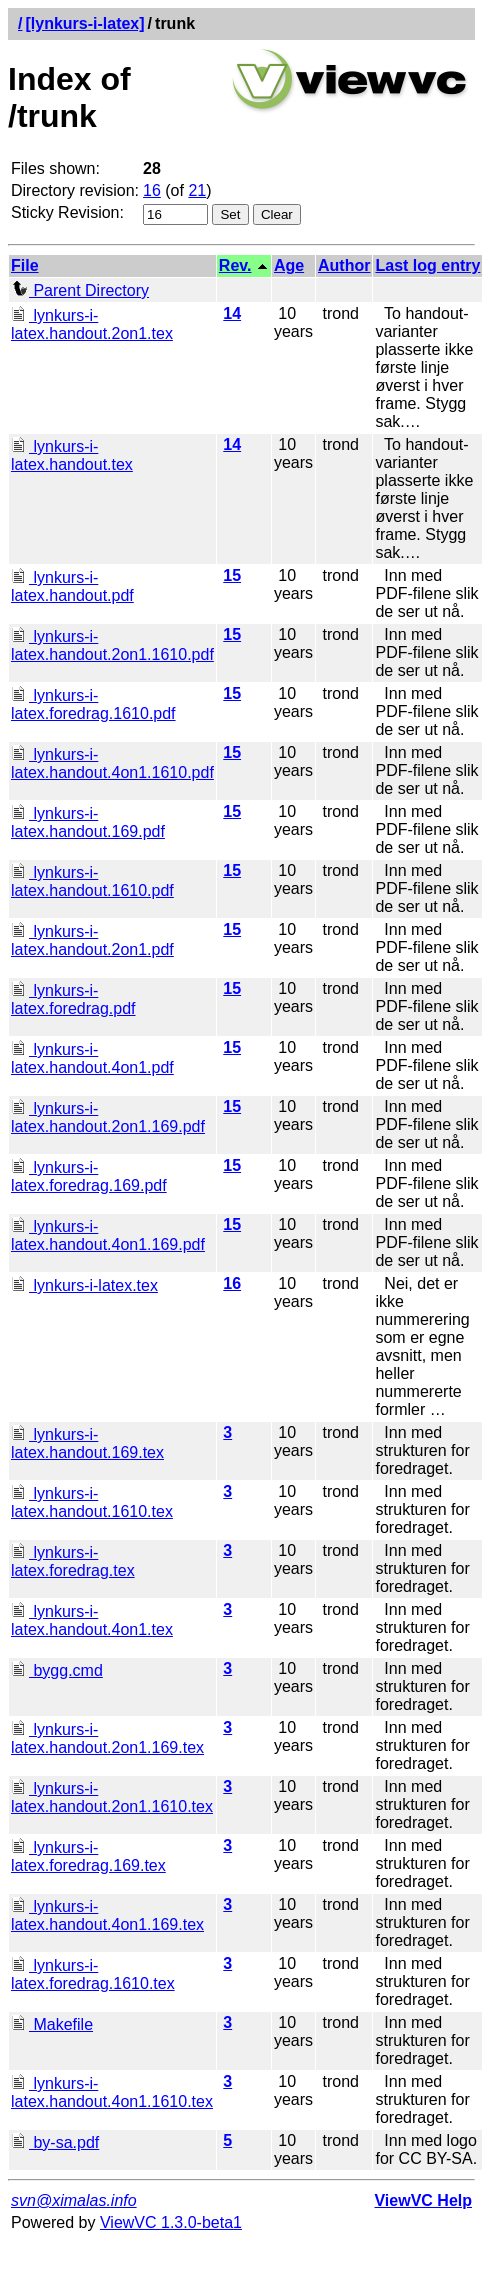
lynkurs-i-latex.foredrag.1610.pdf (93, 704)
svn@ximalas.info (74, 2200)
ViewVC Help (423, 2200)
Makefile (52, 2024)
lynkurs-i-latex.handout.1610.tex (92, 1502)
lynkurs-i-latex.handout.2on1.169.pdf (108, 1117)
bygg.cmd (57, 1670)
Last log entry (427, 265)
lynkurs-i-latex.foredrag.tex (73, 1561)
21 (197, 190)
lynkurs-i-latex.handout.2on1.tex (92, 324)
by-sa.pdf (55, 2142)
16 (152, 190)
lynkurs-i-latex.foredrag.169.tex (88, 1856)
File (25, 265)
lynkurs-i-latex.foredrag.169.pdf (89, 1176)
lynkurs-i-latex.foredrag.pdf (73, 999)
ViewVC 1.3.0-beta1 (171, 2222)
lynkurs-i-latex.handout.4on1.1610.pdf (112, 763)
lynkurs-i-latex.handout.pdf (72, 586)
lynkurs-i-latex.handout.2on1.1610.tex (112, 1797)
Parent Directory (80, 290)
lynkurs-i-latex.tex (84, 1285)
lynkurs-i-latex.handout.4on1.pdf (92, 1058)
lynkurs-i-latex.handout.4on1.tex (92, 1620)
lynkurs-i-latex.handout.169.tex (87, 1443)
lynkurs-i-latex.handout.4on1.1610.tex (112, 2092)
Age (289, 265)
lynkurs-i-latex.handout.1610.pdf (92, 881)
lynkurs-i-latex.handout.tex (72, 455)
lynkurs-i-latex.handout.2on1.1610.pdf (112, 645)
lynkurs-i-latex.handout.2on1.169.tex (107, 1738)
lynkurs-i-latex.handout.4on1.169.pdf (108, 1235)
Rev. (235, 265)
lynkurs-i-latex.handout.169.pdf (88, 822)
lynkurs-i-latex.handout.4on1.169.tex (107, 1915)
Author (344, 265)
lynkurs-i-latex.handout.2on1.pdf (92, 940)
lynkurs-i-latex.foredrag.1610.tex (93, 1974)
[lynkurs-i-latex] (84, 23)
